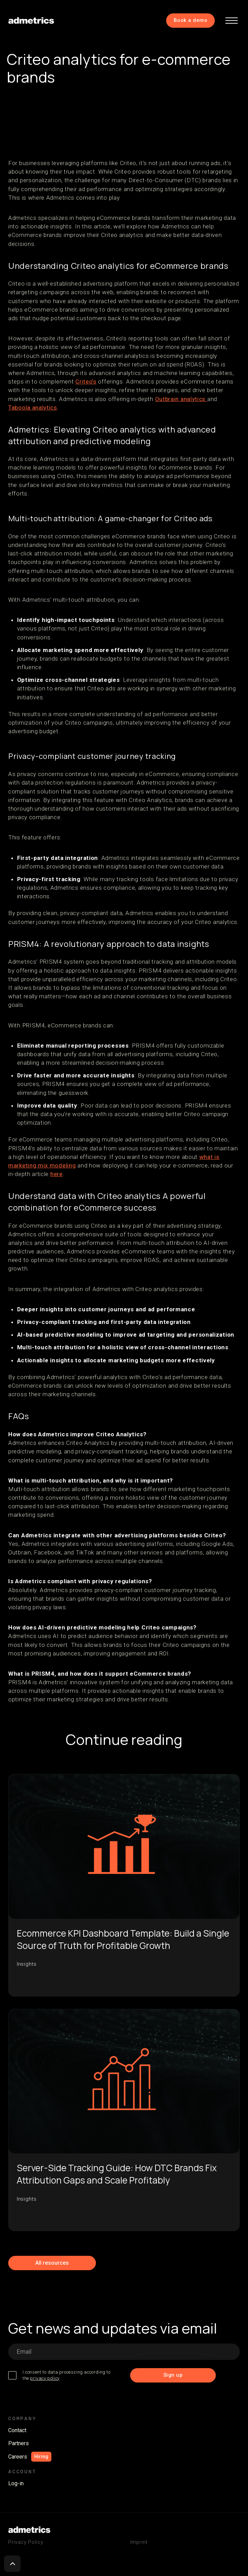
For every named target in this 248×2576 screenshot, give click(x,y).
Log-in (16, 2483)
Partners (18, 2443)
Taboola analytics (32, 407)
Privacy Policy (26, 2542)
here (56, 1174)
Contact (17, 2430)
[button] (231, 20)
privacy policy (44, 2378)
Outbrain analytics (181, 399)
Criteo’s (86, 381)
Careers (17, 2456)
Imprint (139, 2542)
